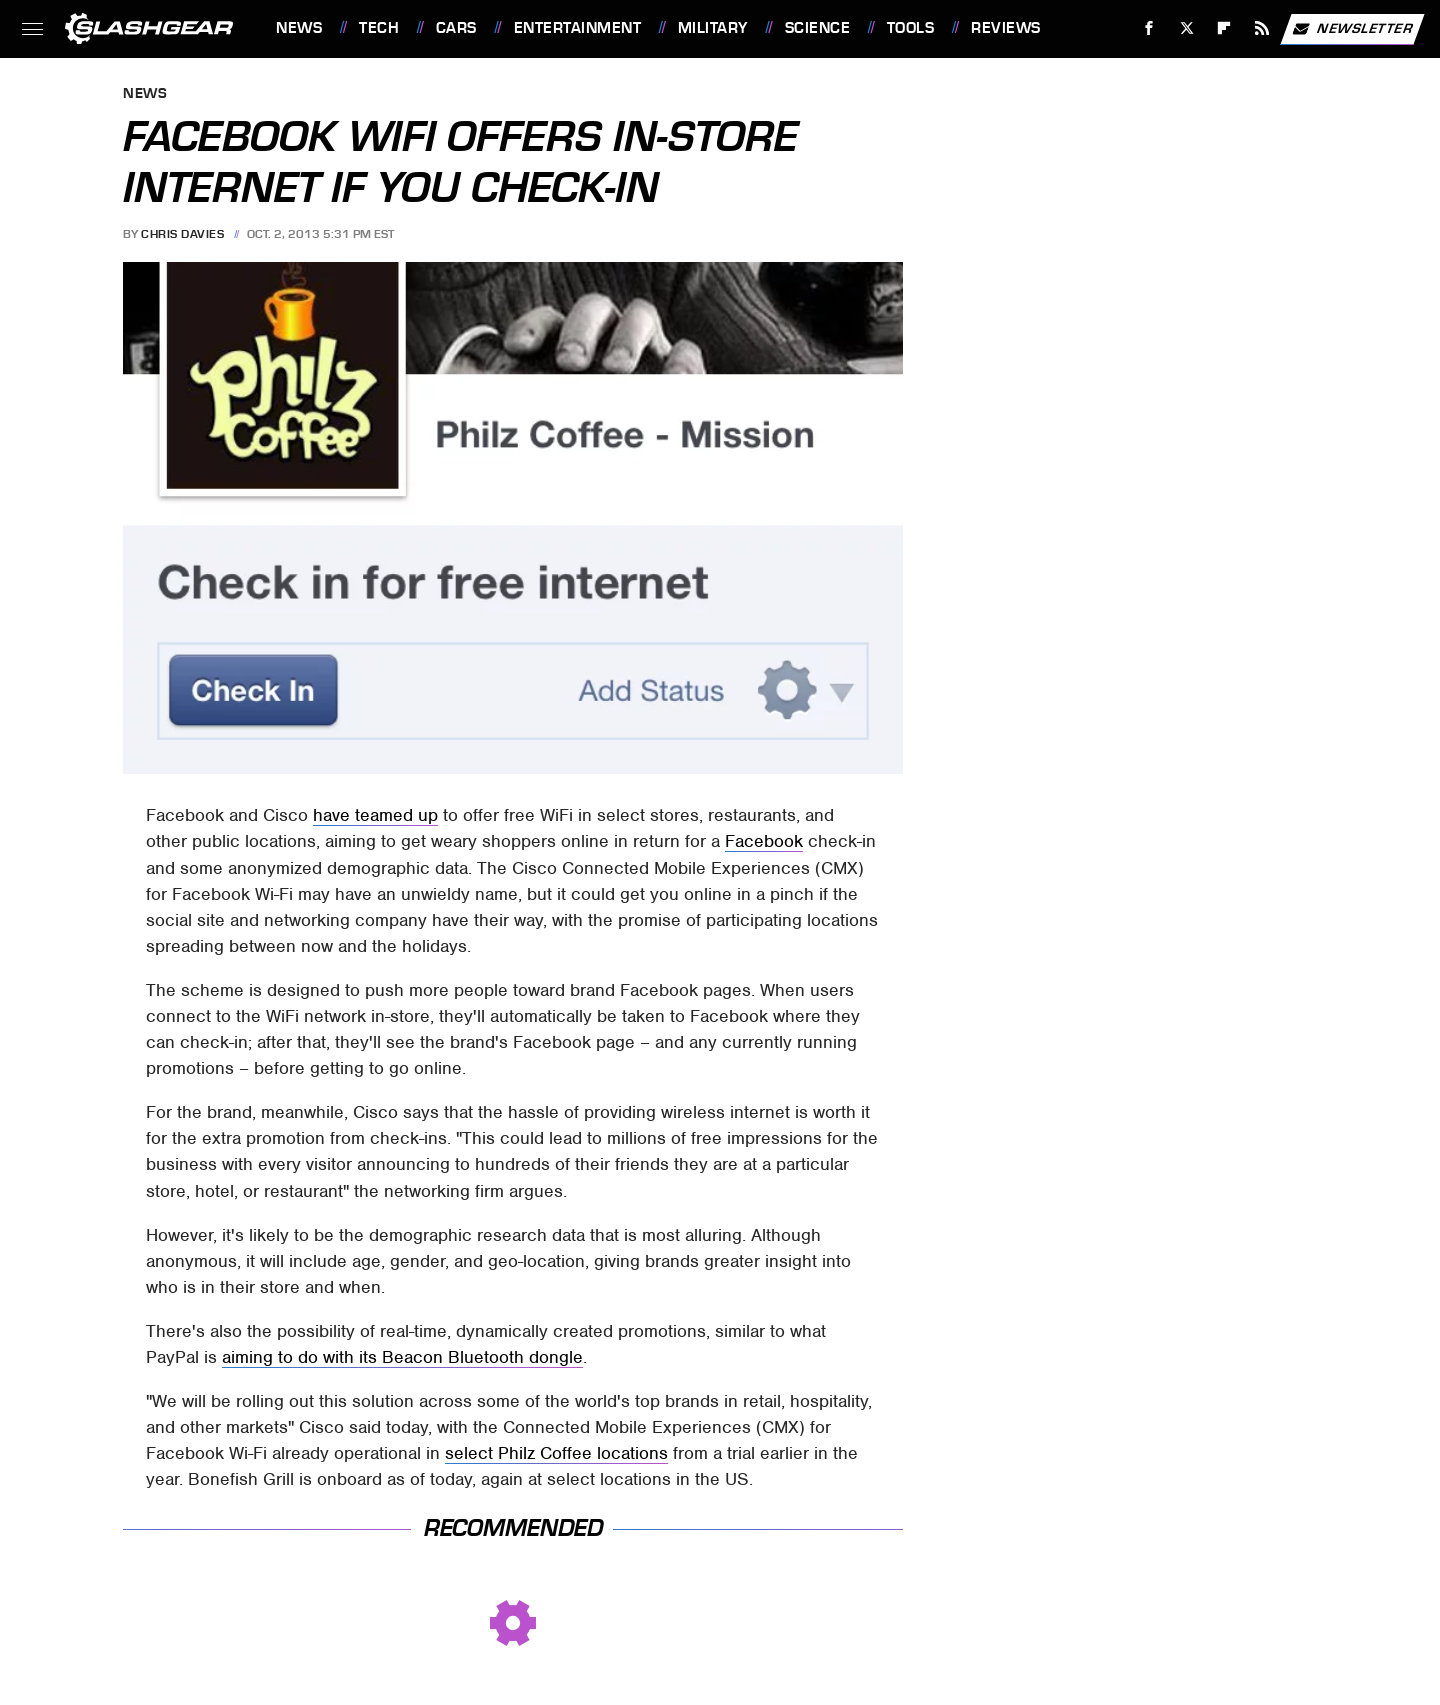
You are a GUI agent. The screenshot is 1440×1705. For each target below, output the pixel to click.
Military (713, 28)
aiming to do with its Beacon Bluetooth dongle (402, 1357)
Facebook (764, 841)
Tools (911, 28)
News (299, 28)
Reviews (1006, 28)
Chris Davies (182, 234)
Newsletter (1352, 29)
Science (818, 28)
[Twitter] (1186, 28)
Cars (456, 28)
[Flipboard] (1224, 28)
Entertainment (578, 28)
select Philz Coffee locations (556, 1453)
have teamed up (375, 815)
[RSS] (1262, 28)
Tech (379, 28)
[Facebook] (1149, 28)
